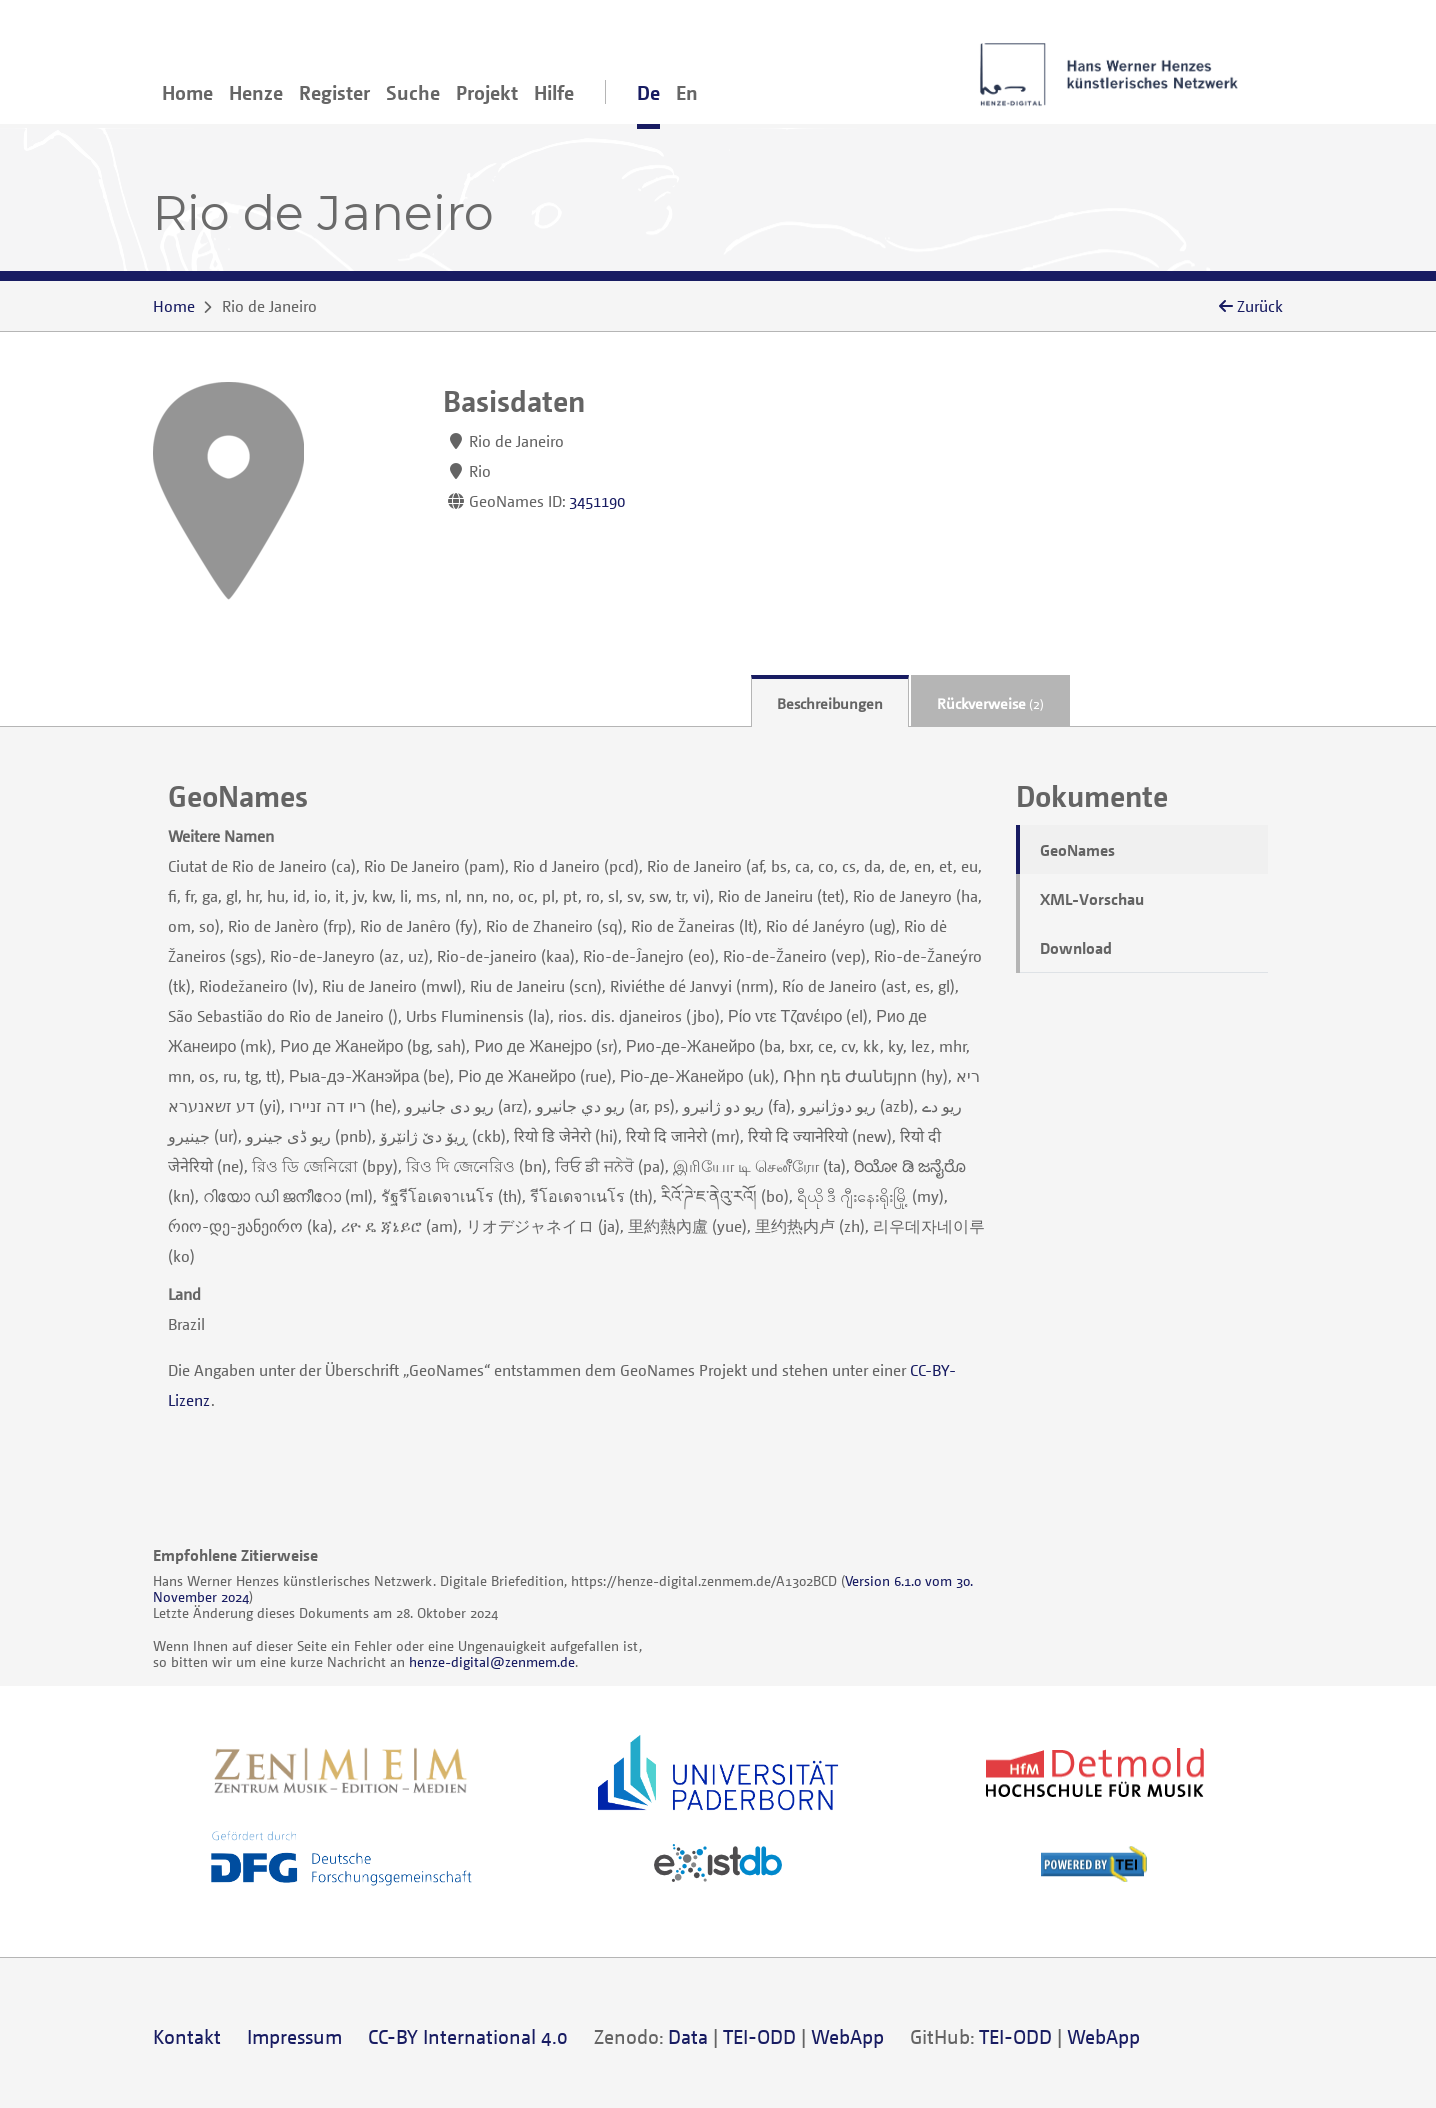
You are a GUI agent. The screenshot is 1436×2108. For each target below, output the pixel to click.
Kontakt (187, 2036)
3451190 (597, 501)
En (687, 92)
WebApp (847, 2036)
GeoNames (1077, 850)
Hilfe (554, 92)
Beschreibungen (830, 703)
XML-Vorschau (1092, 899)
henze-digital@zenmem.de (492, 1661)
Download (1076, 948)
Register (334, 92)
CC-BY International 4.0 (468, 2036)
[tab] (830, 701)
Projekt (487, 92)
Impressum (294, 2036)
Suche (413, 92)
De (648, 92)
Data (688, 2036)
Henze (256, 92)
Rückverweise (990, 703)
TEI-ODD (759, 2036)
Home (187, 92)
